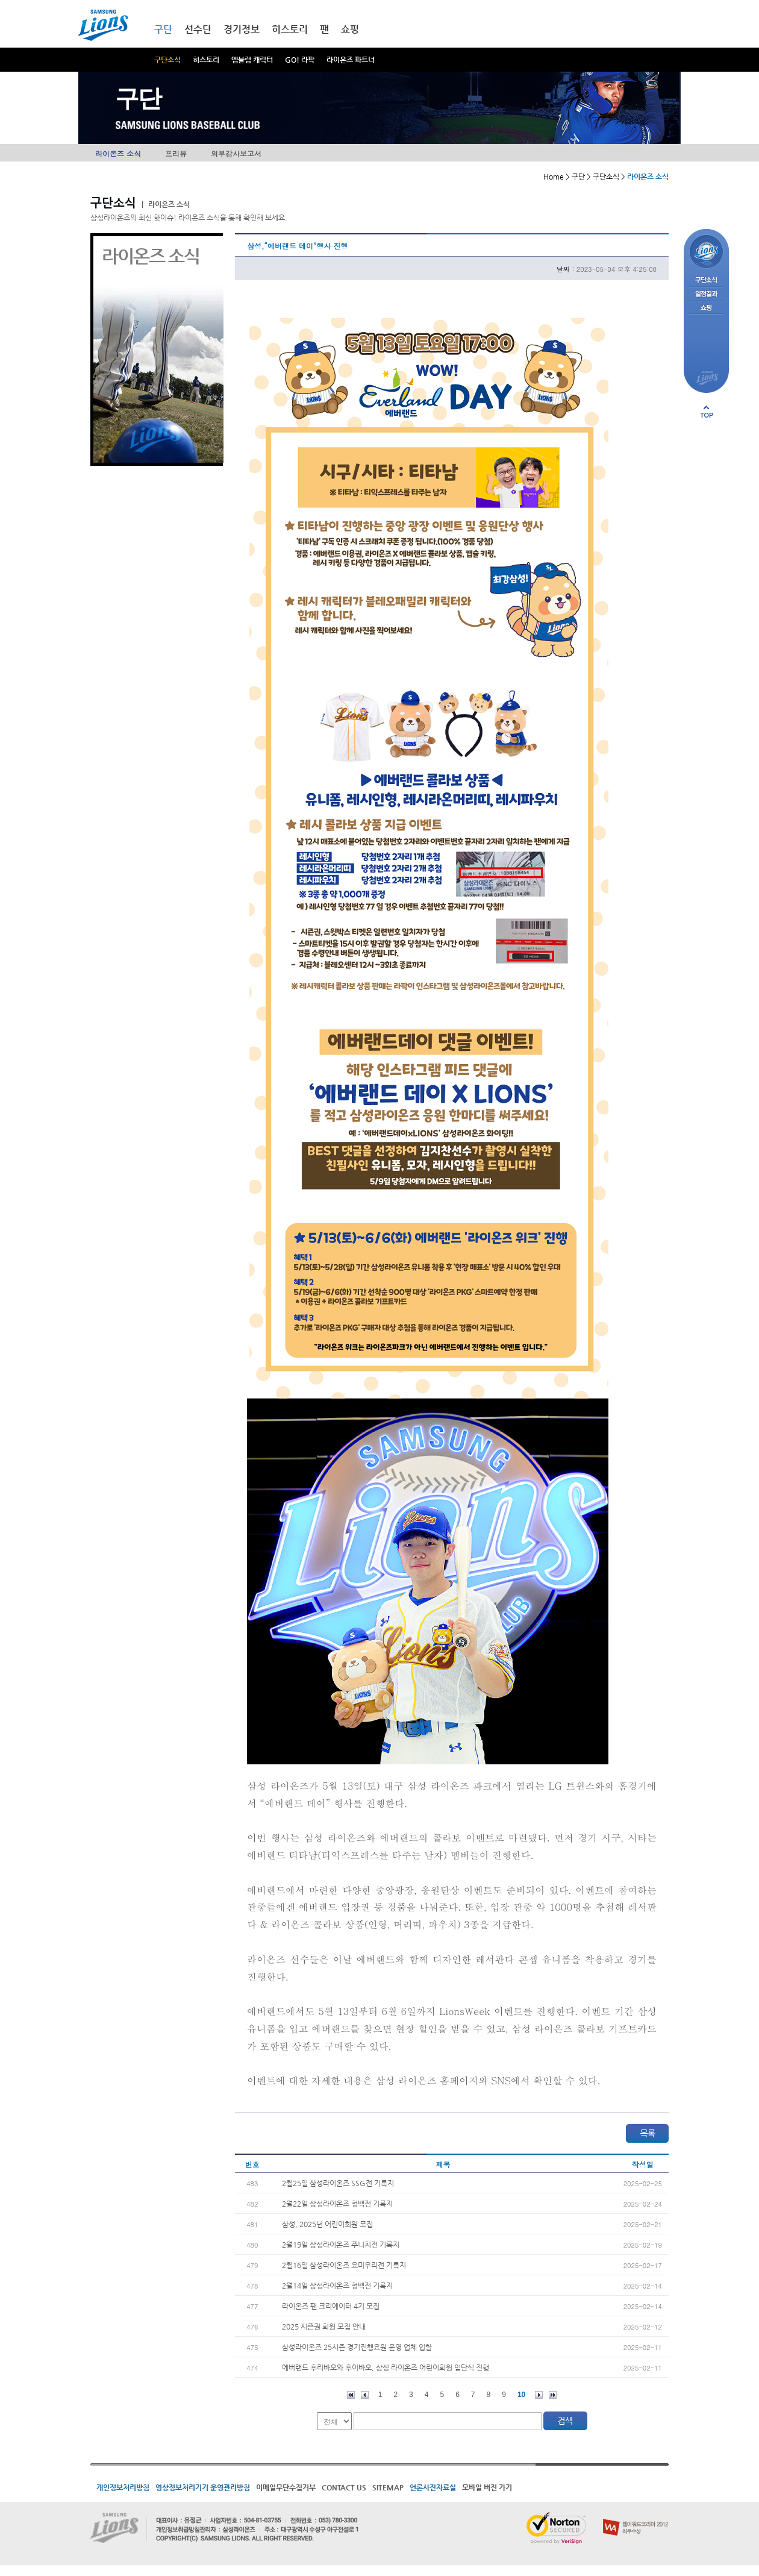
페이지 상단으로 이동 (706, 412)
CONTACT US (344, 2487)
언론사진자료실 (433, 2487)
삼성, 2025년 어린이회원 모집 (327, 2224)
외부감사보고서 (236, 153)
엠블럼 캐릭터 (252, 59)
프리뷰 (176, 153)
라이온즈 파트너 (350, 59)
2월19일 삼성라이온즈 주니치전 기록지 (340, 2244)
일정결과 (706, 294)
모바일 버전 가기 (487, 2487)
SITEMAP (388, 2487)
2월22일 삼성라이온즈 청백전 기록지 (337, 2203)
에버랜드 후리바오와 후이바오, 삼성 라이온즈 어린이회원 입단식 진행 (385, 2367)
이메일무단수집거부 (286, 2487)
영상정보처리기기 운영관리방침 (202, 2487)
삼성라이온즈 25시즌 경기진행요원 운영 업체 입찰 (357, 2347)
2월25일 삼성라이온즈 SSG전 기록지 (338, 2183)
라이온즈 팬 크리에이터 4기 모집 (331, 2306)
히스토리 (206, 59)
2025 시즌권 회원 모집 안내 (324, 2326)
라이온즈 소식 (118, 153)
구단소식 (167, 59)
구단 (163, 29)
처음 (351, 2395)
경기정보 (241, 29)
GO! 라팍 (299, 59)
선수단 (197, 29)
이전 (365, 2395)
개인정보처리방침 (122, 2487)
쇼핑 (350, 29)
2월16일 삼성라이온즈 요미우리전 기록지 (344, 2265)
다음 (539, 2395)
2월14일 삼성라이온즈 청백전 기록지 (337, 2285)
